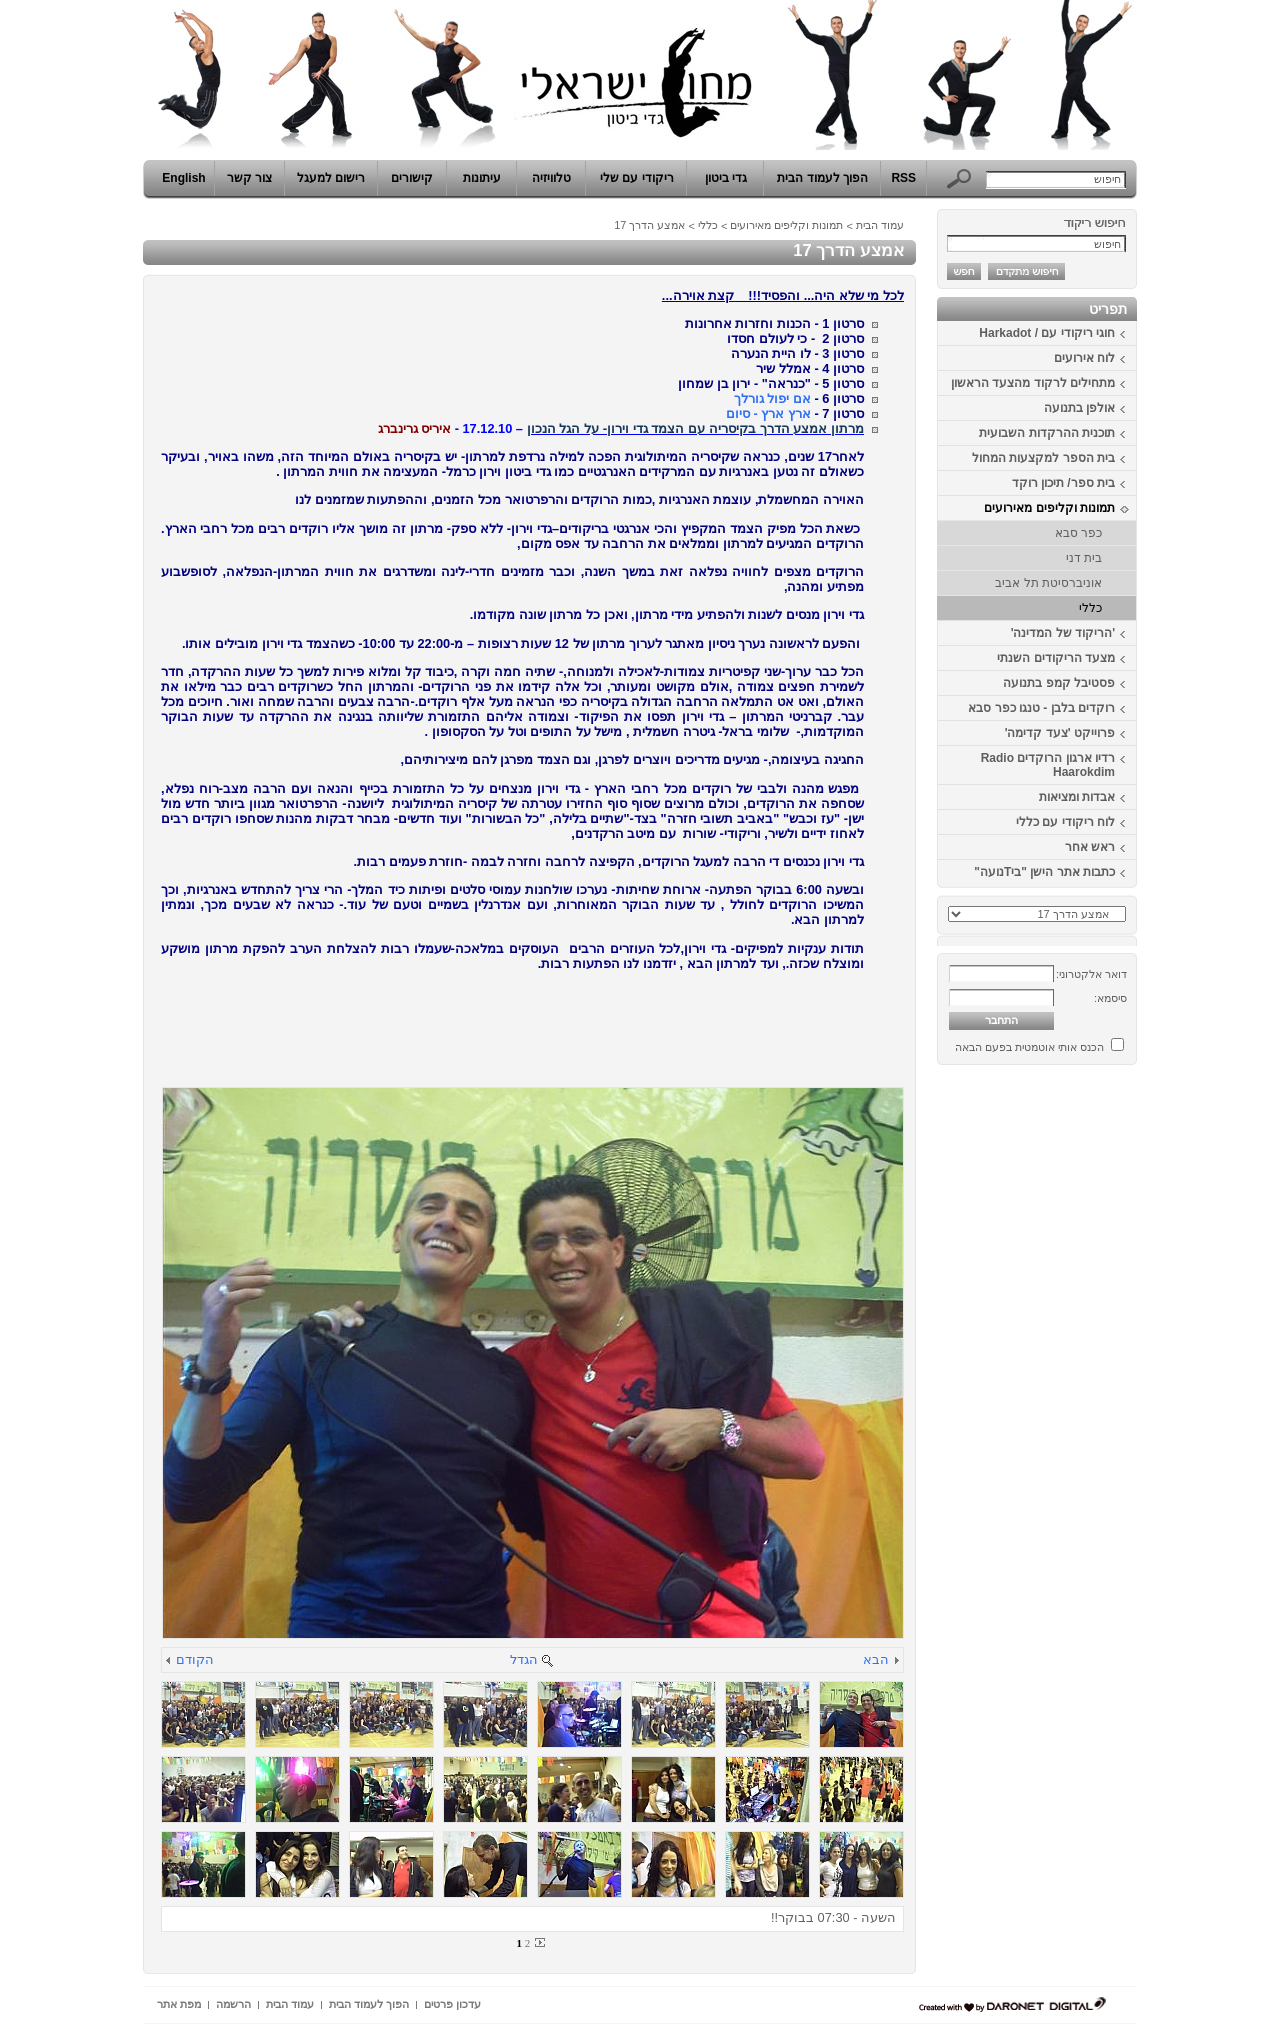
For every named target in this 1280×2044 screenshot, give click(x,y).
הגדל (524, 1659)
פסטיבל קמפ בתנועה (1059, 683)
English (183, 178)
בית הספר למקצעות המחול (1043, 458)
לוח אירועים (1084, 358)
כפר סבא (1078, 533)
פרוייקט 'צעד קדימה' (1060, 733)
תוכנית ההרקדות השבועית (1047, 433)
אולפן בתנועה (1079, 408)
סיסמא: (1110, 998)
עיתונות (482, 178)
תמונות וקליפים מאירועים (1049, 508)
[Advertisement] (1077, 1373)
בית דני (1084, 558)
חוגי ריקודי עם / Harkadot (1047, 333)
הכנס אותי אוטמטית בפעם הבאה (1029, 1047)
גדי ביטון (726, 178)
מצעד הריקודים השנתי (1056, 658)
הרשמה (233, 2004)
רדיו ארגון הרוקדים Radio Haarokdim (1048, 765)
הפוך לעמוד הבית (822, 178)
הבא (876, 1659)
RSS (903, 178)
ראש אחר (1090, 847)
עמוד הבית (880, 225)
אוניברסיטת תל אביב (1048, 583)
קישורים (412, 178)
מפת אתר (179, 2004)
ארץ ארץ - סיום (768, 413)
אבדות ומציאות (1077, 797)
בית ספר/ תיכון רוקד (1063, 483)
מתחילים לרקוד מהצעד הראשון (1033, 383)
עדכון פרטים (452, 2004)
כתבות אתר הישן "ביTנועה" (1044, 872)
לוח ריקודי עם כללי (1065, 822)
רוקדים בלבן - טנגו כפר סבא (1041, 708)
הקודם (195, 1659)
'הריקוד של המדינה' (1063, 633)
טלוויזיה (551, 178)
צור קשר (249, 178)
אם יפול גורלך (774, 398)
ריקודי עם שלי (637, 178)
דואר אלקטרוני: (1091, 974)
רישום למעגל (331, 178)
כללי (1090, 608)
